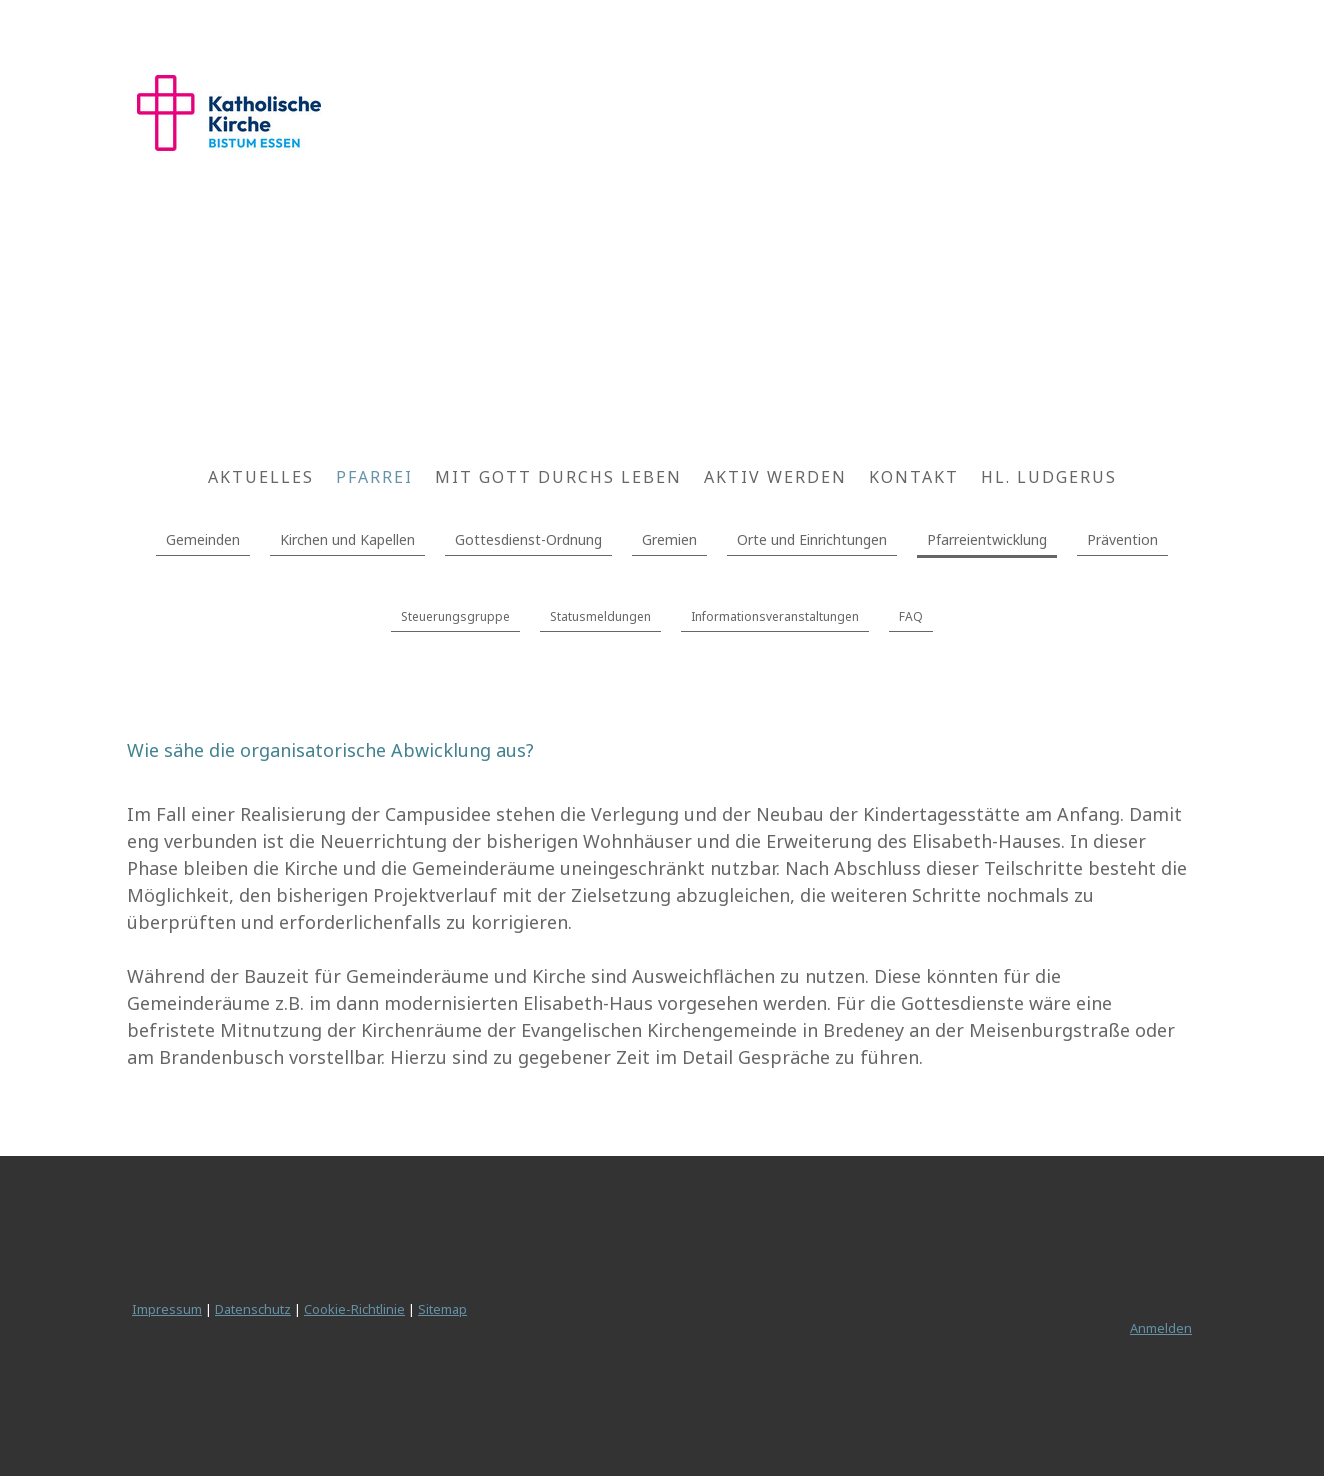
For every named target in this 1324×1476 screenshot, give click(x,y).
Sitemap (442, 1309)
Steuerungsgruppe (455, 616)
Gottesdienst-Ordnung (528, 539)
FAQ (911, 616)
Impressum (167, 1309)
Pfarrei (374, 477)
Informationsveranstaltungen (775, 616)
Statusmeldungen (600, 616)
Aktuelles (261, 477)
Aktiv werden (775, 477)
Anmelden (1161, 1328)
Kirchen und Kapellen (347, 539)
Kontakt (914, 477)
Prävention (1122, 539)
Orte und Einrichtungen (812, 539)
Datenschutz (253, 1309)
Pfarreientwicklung (987, 539)
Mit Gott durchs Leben (558, 477)
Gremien (669, 539)
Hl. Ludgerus (1049, 477)
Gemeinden (203, 539)
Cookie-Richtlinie (354, 1309)
